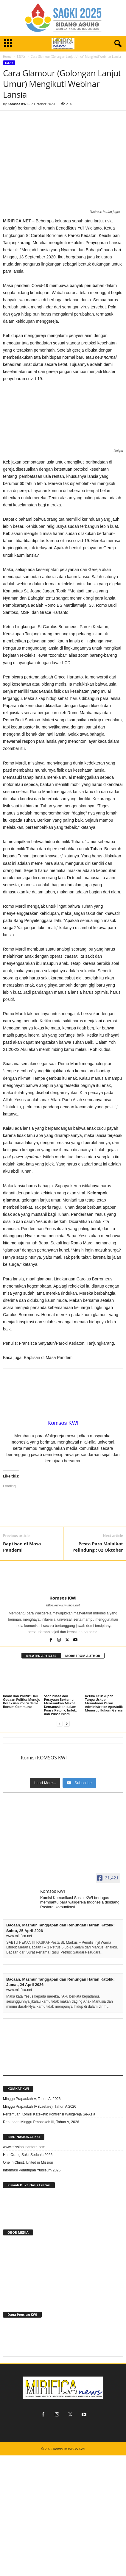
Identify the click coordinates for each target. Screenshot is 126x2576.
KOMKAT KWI (18, 2088)
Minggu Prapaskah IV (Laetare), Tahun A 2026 (39, 2106)
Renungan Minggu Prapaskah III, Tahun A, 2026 (41, 2122)
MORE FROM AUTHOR (82, 1655)
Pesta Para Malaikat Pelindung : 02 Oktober (97, 1547)
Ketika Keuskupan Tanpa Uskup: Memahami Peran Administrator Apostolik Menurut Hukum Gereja (104, 1703)
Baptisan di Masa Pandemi (22, 1547)
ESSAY (21, 56)
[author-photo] (63, 1578)
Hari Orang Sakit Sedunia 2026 (27, 2155)
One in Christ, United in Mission (28, 2162)
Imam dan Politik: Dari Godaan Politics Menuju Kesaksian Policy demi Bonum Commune (21, 1701)
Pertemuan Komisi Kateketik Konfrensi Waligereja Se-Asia (49, 2114)
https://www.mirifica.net (63, 1605)
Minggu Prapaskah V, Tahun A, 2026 (31, 2099)
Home (7, 56)
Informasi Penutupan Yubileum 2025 (31, 2170)
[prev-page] (60, 1724)
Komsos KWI (17, 104)
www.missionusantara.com (24, 2147)
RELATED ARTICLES (41, 1655)
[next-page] (67, 1724)
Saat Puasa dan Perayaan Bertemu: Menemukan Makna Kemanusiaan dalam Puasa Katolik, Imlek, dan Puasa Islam (60, 1705)
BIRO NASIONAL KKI (23, 2137)
